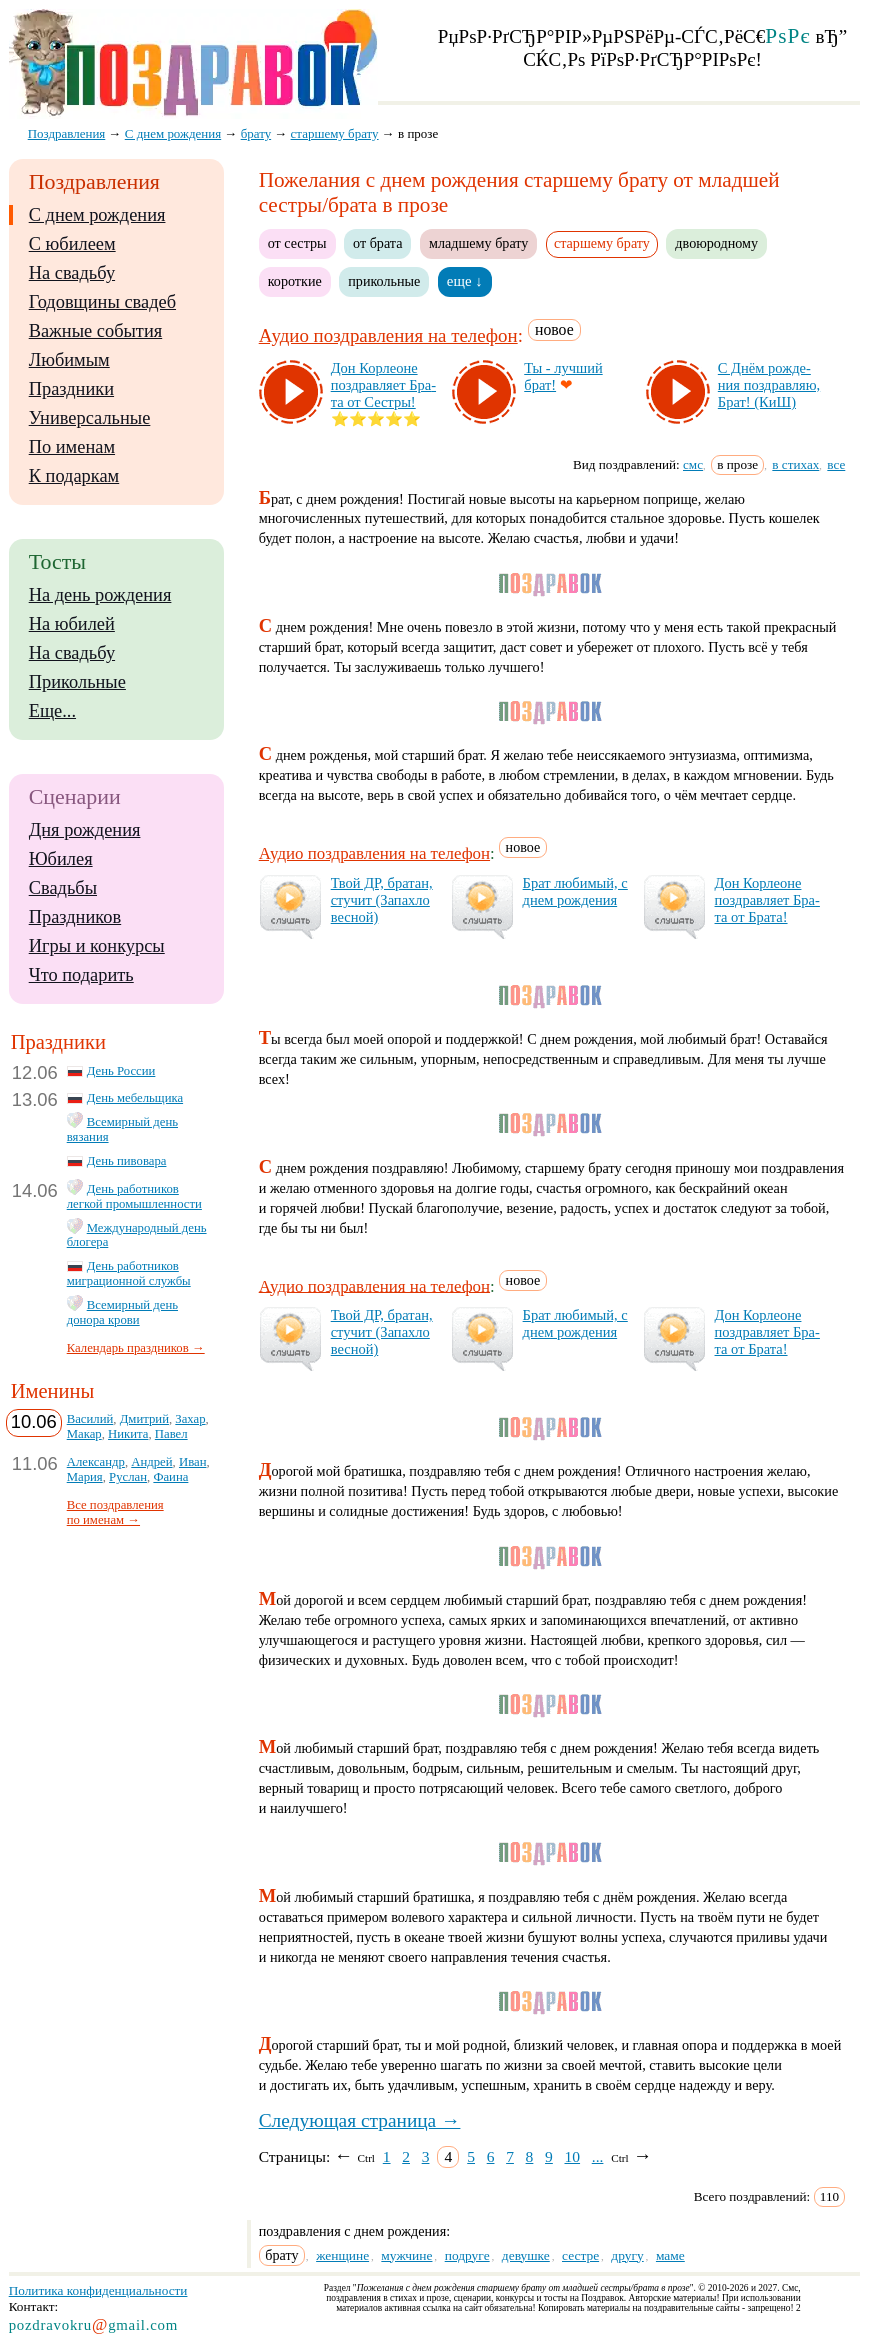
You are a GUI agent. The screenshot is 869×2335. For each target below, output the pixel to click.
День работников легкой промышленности (134, 1196)
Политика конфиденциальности (98, 2290)
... (598, 2156)
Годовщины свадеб (102, 302)
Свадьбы (63, 888)
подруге (467, 2255)
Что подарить (81, 975)
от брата (377, 243)
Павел (171, 1434)
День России (121, 1071)
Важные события (96, 331)
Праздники (71, 389)
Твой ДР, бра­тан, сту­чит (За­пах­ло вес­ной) (382, 900)
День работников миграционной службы (129, 1273)
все (836, 464)
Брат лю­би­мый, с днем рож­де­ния (575, 891)
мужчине (406, 2255)
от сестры (297, 243)
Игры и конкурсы (97, 946)
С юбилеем (72, 244)
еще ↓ (465, 281)
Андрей (151, 1462)
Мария (85, 1477)
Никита (128, 1434)
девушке (526, 2255)
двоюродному (716, 243)
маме (670, 2255)
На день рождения (100, 595)
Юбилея (61, 859)
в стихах (795, 464)
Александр (96, 1462)
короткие (295, 281)
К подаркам (74, 476)
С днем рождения (97, 215)
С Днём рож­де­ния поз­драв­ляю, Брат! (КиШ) (769, 385)
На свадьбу (72, 273)
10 (573, 2156)
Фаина (170, 1477)
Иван (193, 1462)
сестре (580, 2255)
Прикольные (77, 682)
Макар (84, 1434)
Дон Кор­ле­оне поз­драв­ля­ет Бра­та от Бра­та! (767, 900)
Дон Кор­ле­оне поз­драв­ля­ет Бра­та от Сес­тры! (383, 385)
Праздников (75, 917)
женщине (342, 2255)
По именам (72, 447)
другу (627, 2255)
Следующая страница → (360, 2120)
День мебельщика (135, 1098)
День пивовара (127, 1161)
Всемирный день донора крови (122, 1312)
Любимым (69, 360)
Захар (190, 1419)
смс (693, 464)
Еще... (52, 711)
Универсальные (90, 418)
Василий (90, 1419)
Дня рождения (85, 830)
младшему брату (478, 243)
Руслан (128, 1477)
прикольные (384, 281)
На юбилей (72, 624)
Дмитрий (144, 1419)
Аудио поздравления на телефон (388, 335)
